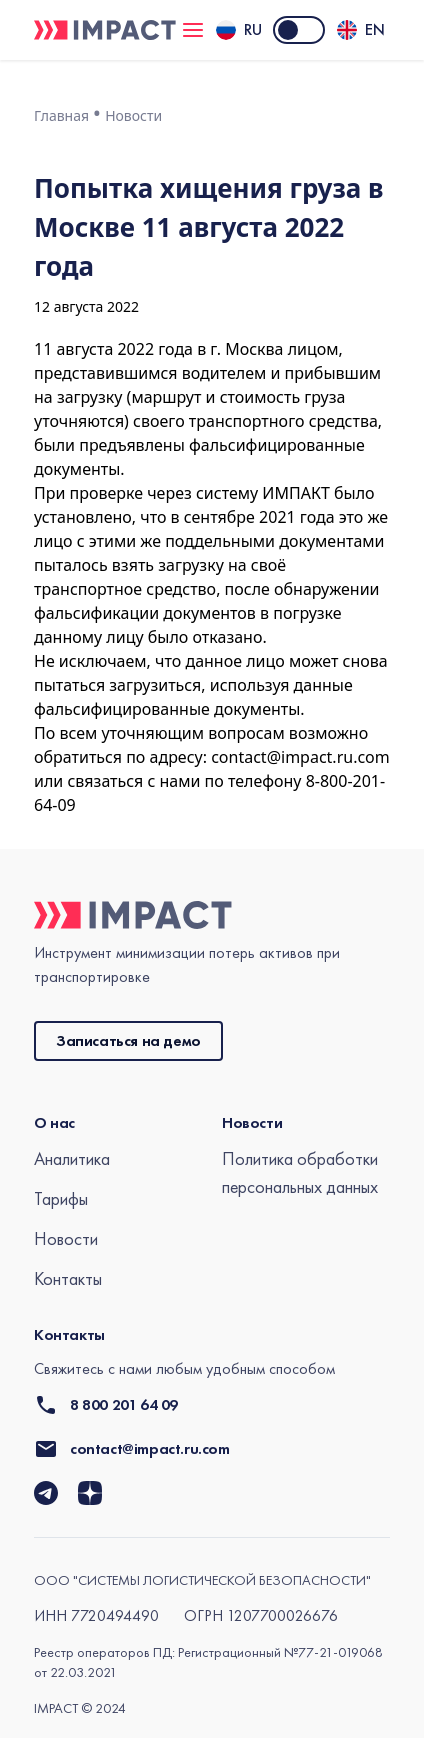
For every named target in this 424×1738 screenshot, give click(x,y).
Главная (61, 115)
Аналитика (72, 1158)
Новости (133, 115)
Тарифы (61, 1198)
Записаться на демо (128, 1041)
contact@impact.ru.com (300, 757)
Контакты (68, 1278)
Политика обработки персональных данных (300, 1172)
